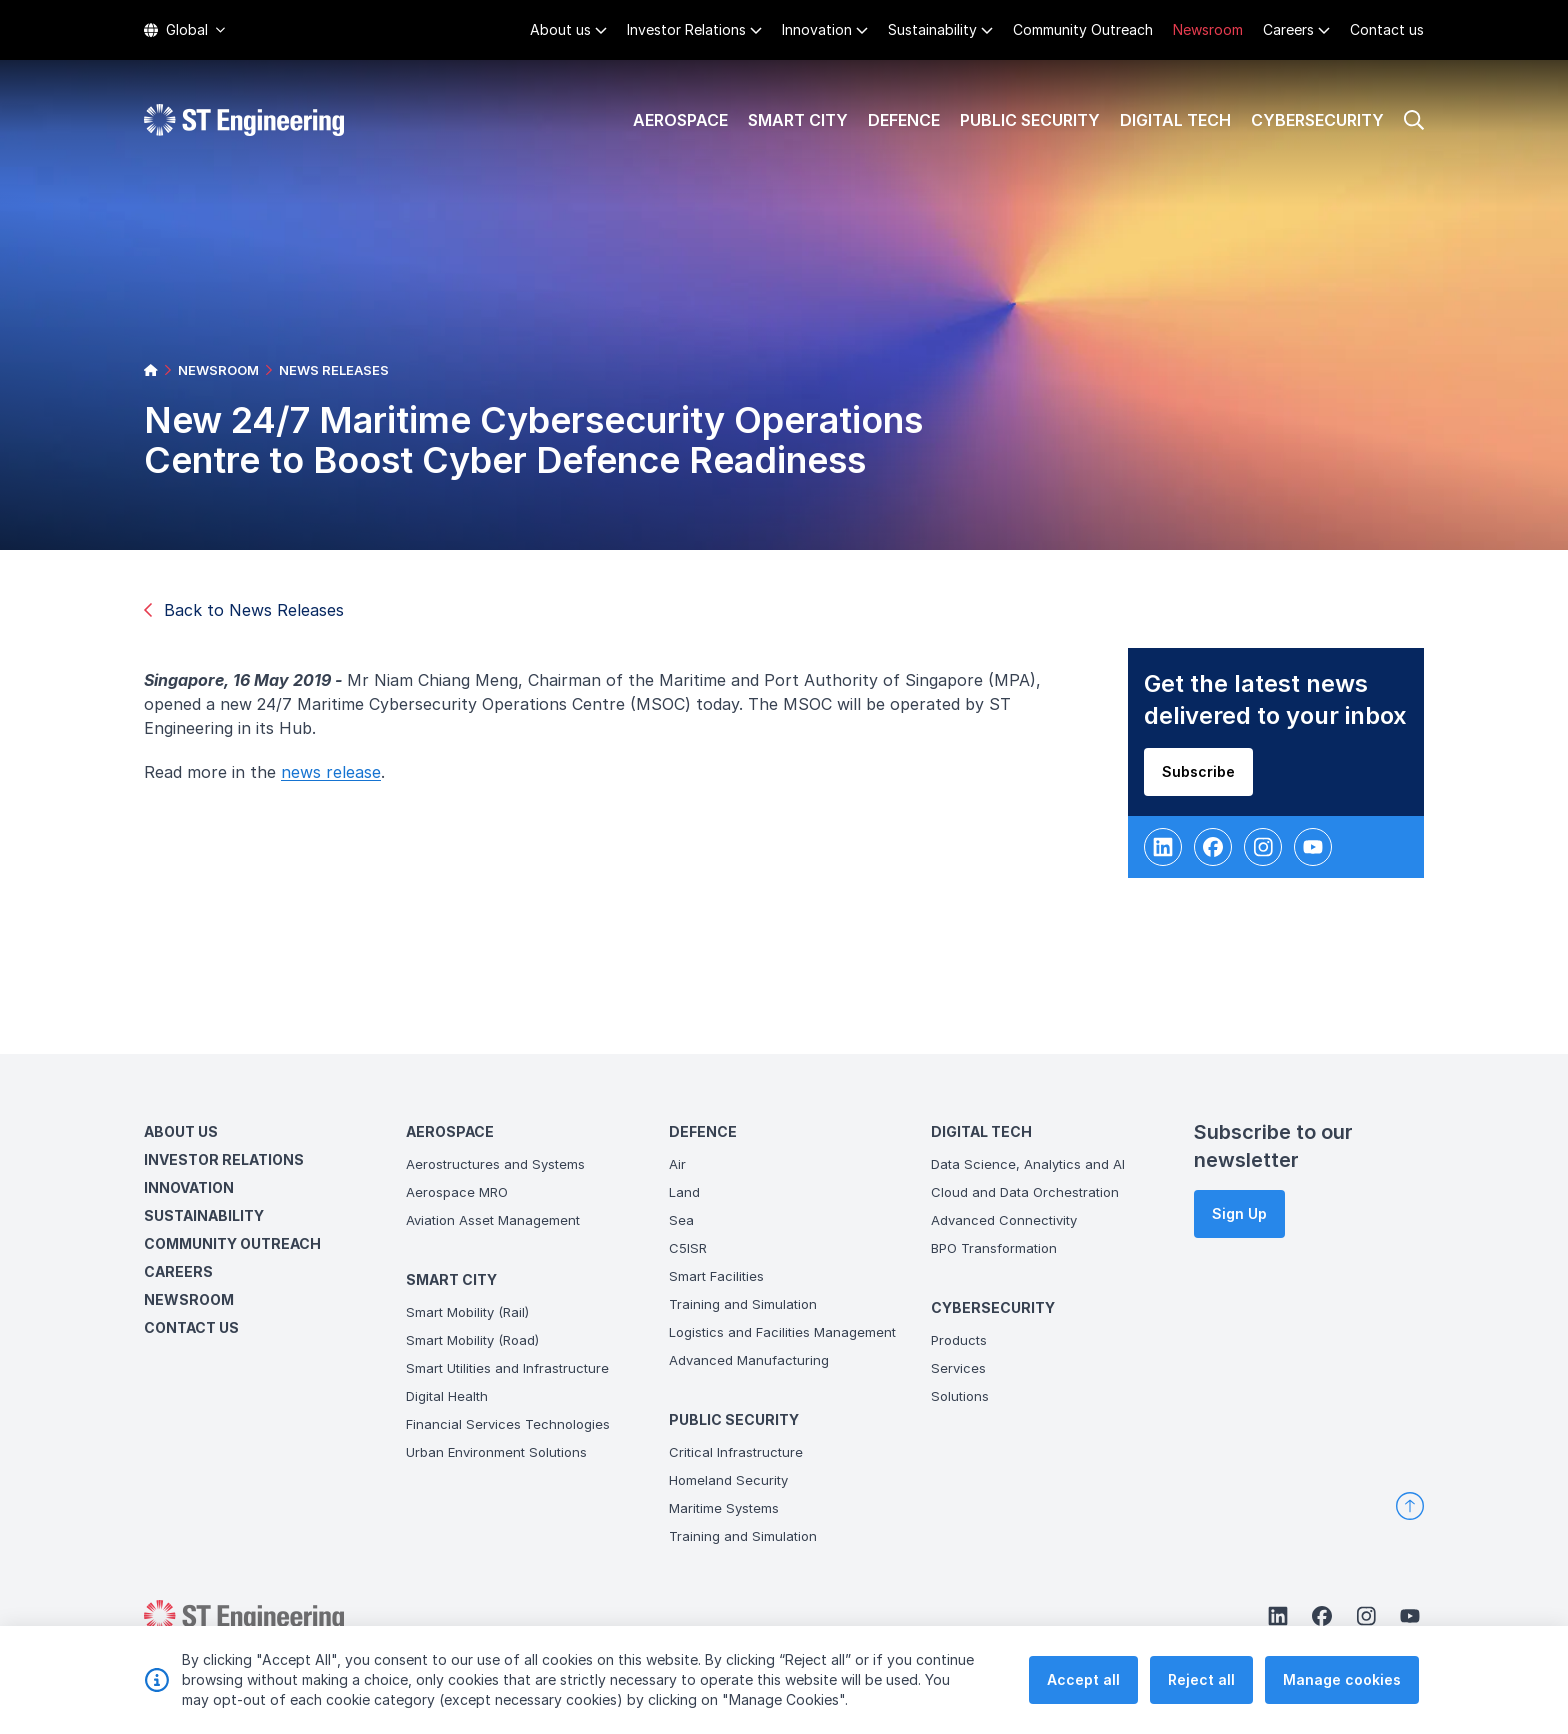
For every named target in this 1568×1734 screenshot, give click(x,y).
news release (339, 780)
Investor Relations (686, 29)
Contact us (1387, 29)
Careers (1288, 29)
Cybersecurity (1317, 120)
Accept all (1083, 1679)
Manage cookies (1342, 1679)
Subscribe (1206, 779)
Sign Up (1239, 1213)
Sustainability (932, 29)
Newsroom (1208, 29)
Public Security (1030, 120)
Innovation (817, 29)
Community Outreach (1083, 29)
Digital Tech (1175, 120)
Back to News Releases (244, 610)
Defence (904, 120)
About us (560, 29)
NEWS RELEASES (334, 370)
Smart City (798, 120)
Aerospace (680, 120)
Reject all (1201, 1679)
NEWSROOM (218, 370)
